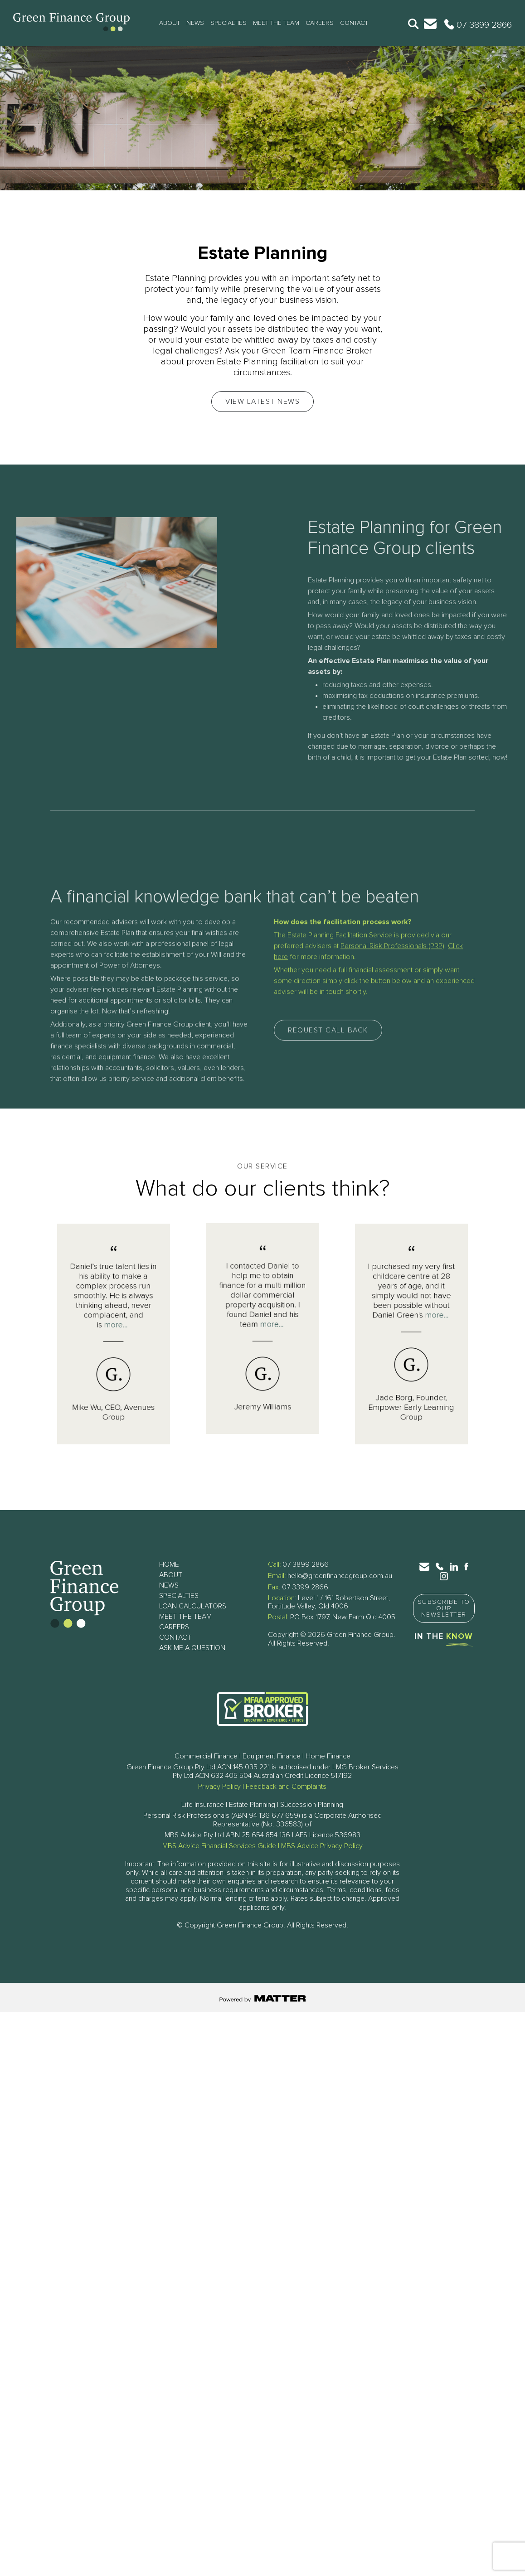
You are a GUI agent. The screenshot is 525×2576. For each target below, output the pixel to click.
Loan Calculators (192, 1606)
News (195, 23)
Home (169, 1564)
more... (114, 1330)
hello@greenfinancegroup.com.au (339, 1575)
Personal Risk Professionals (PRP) (392, 1101)
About (169, 23)
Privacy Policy (219, 1786)
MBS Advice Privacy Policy (322, 1846)
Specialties (228, 23)
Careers (320, 23)
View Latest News (262, 401)
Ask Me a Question (192, 1647)
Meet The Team (276, 23)
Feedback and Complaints (286, 1786)
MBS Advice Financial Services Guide (219, 1846)
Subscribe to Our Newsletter (444, 1608)
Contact (354, 23)
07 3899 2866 (305, 1564)
